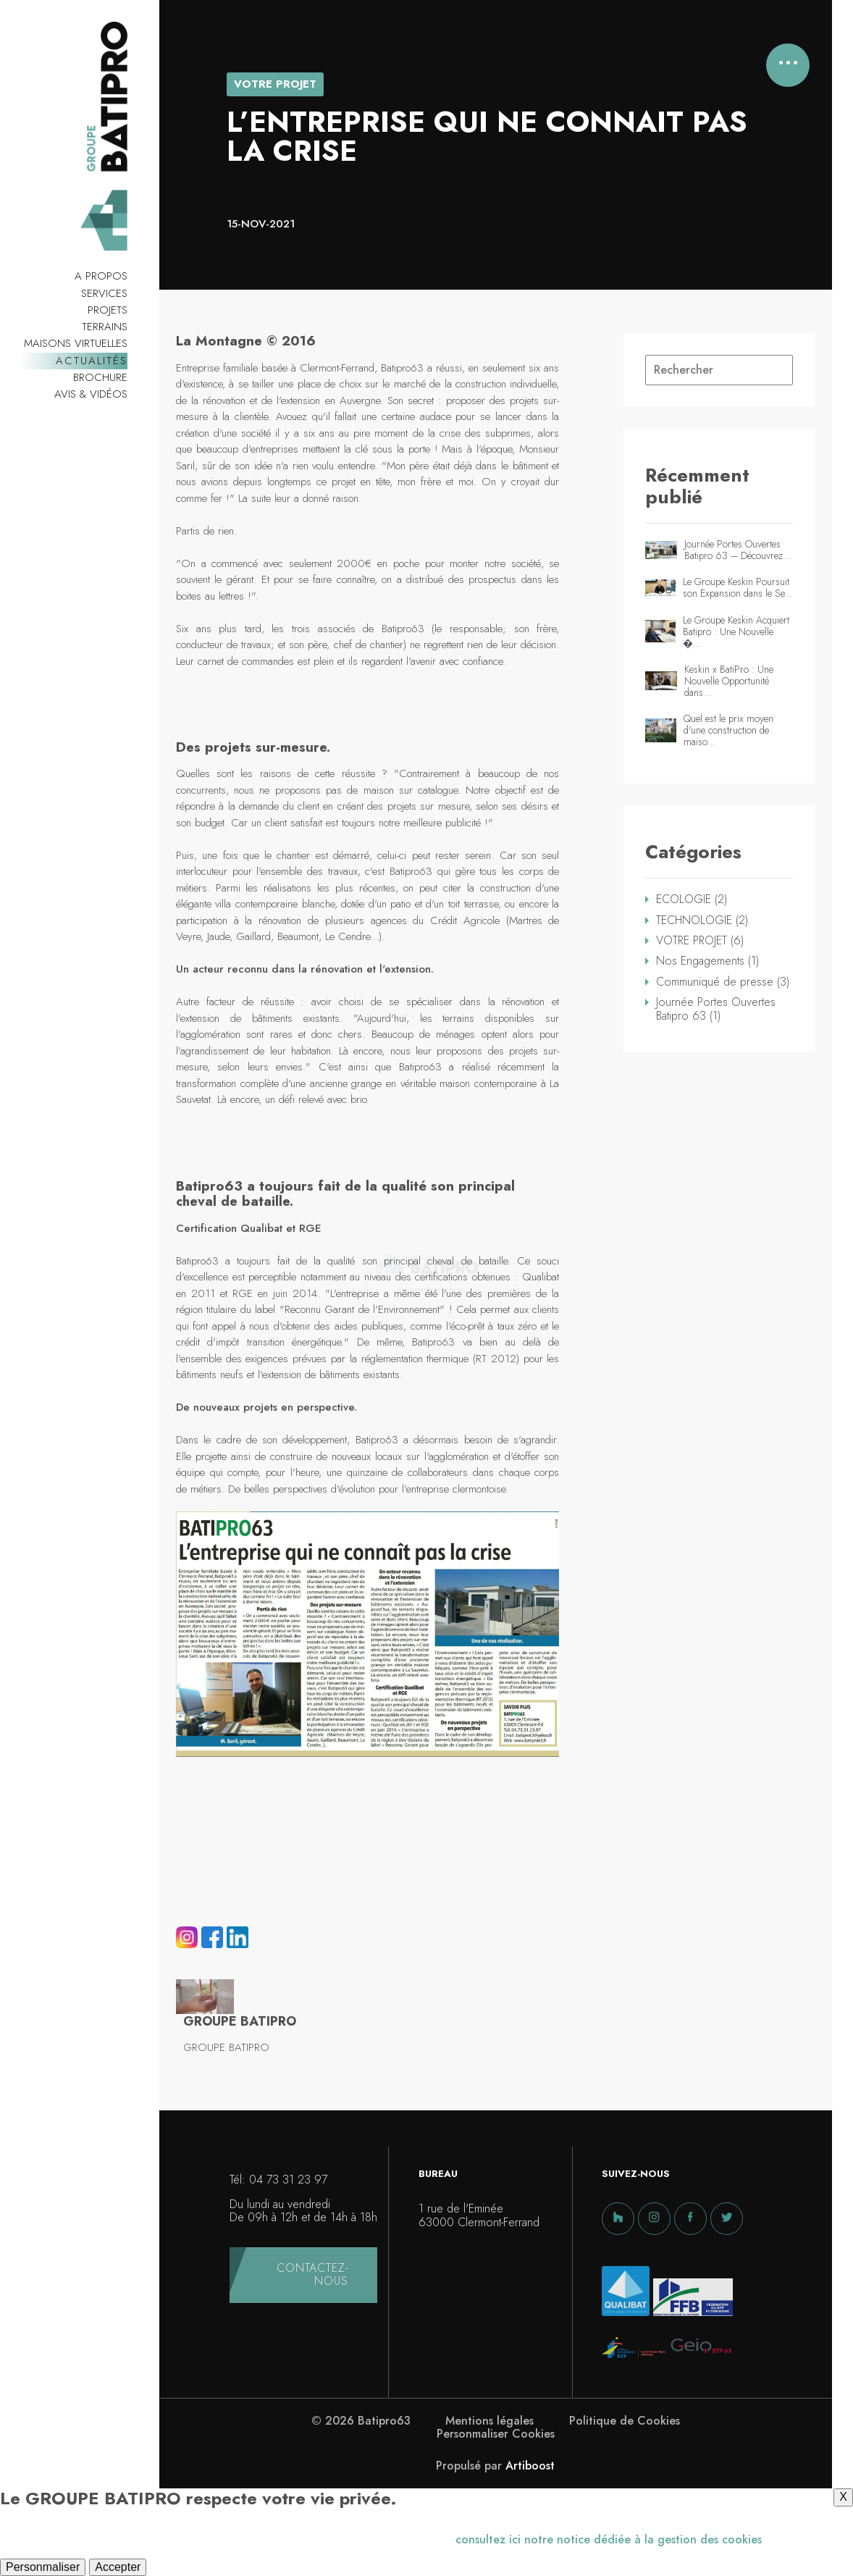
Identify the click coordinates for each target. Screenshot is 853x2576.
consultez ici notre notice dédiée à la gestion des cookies (608, 2539)
